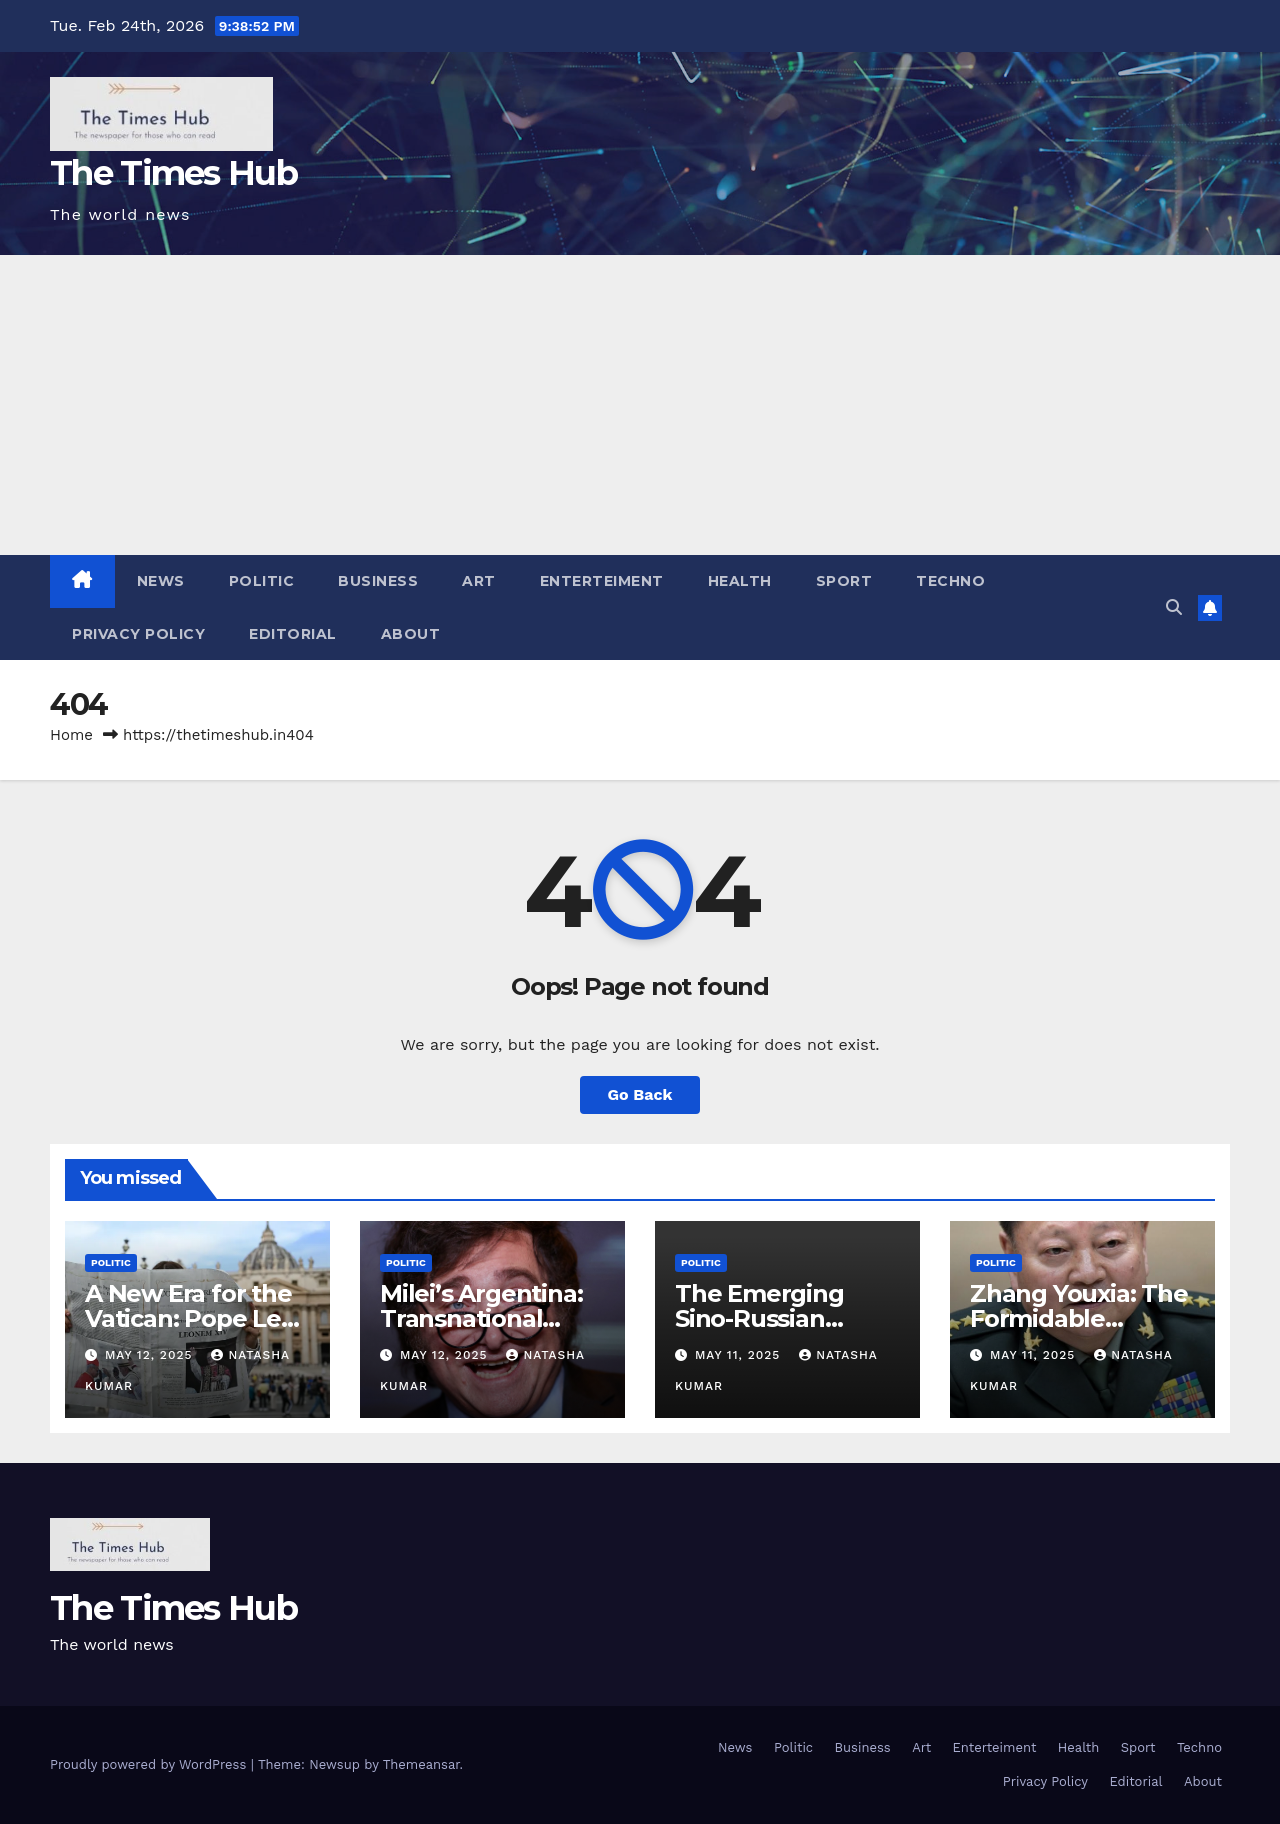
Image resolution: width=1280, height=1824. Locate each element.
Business (378, 581)
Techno (950, 581)
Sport (844, 581)
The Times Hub (173, 173)
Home (71, 735)
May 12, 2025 (151, 1355)
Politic (262, 581)
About (411, 634)
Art (479, 581)
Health (740, 581)
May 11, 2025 (740, 1355)
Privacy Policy (138, 634)
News (161, 581)
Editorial (293, 634)
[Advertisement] (640, 405)
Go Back (640, 1094)
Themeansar (421, 1764)
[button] (1174, 607)
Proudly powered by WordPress (150, 1764)
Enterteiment (602, 581)
